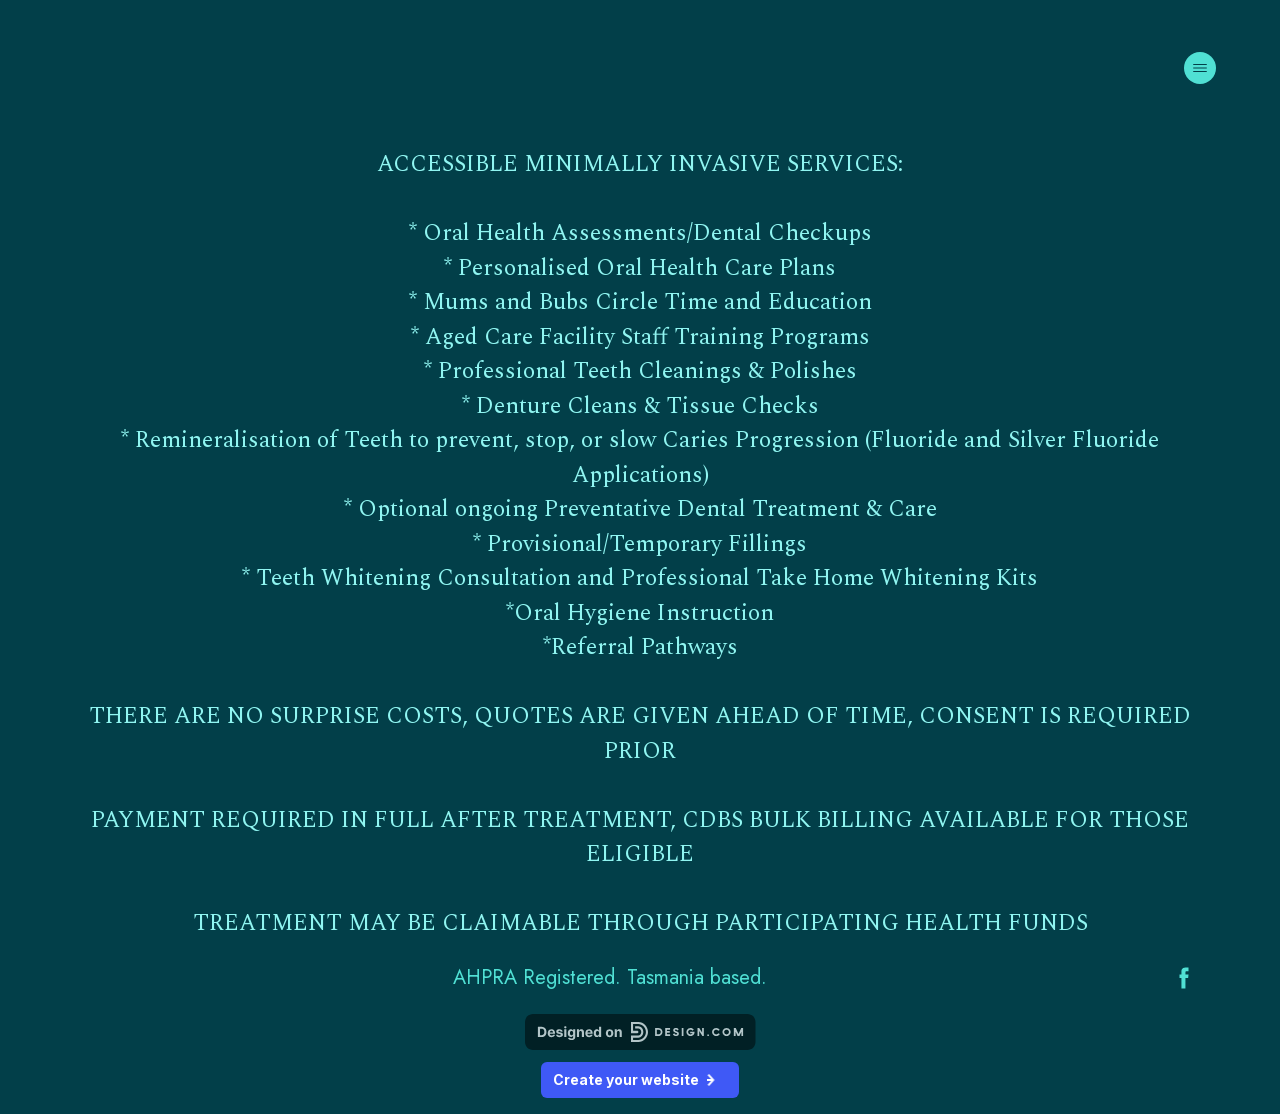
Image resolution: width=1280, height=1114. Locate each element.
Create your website (640, 1079)
